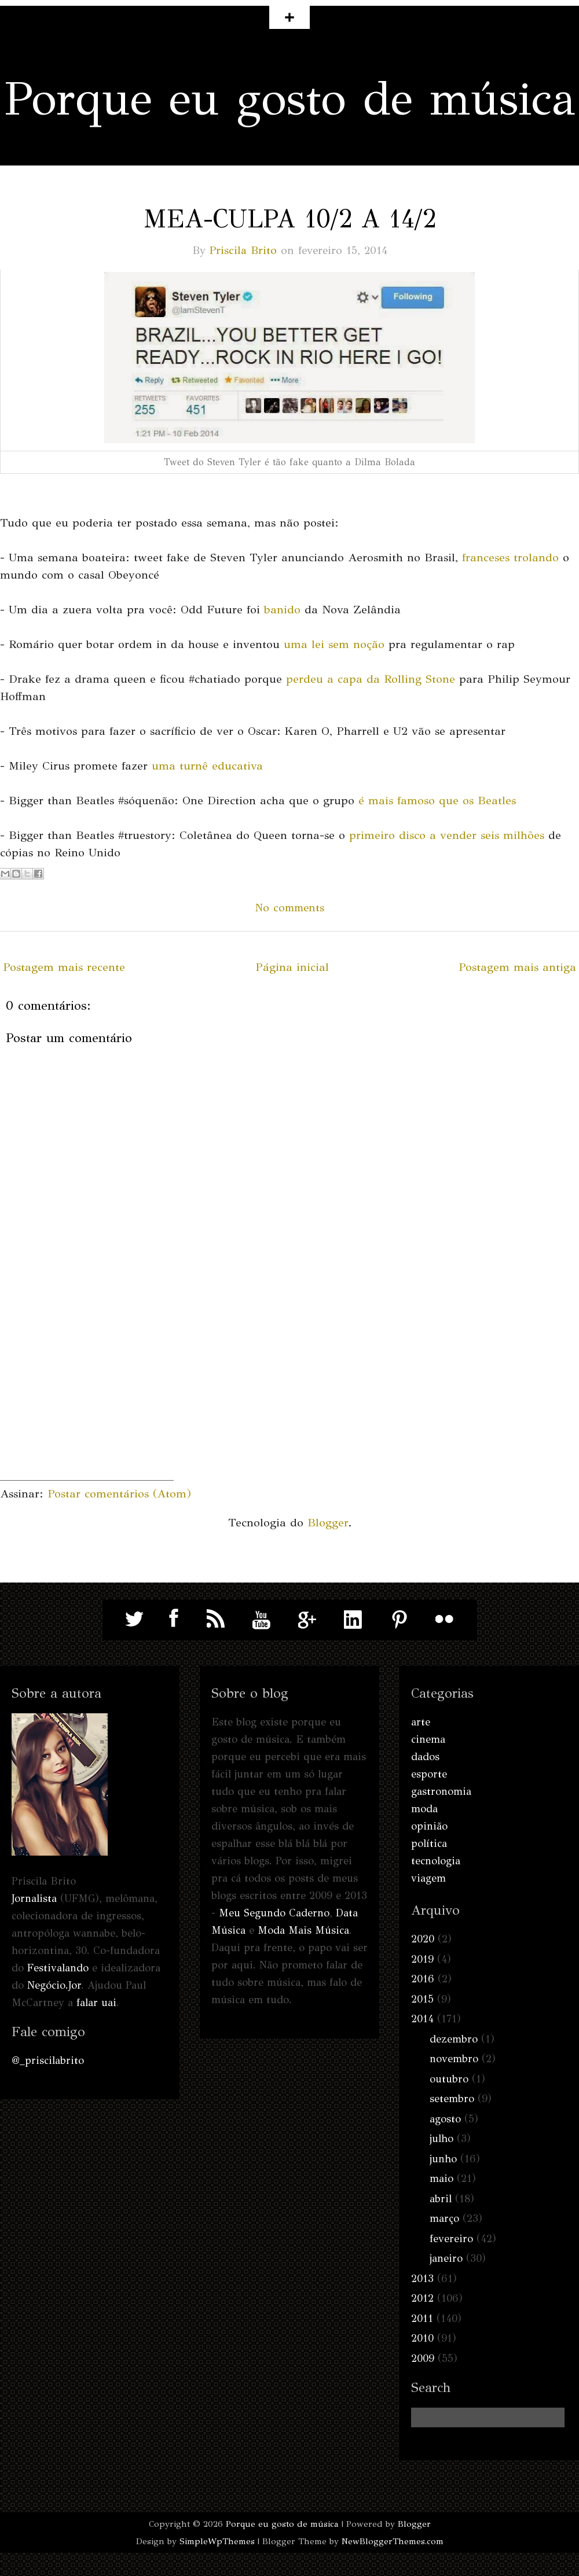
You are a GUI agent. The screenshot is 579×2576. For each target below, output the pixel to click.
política (429, 1843)
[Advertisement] (87, 1407)
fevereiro (451, 2238)
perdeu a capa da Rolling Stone (370, 679)
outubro (449, 2079)
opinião (429, 1826)
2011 (422, 2318)
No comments (289, 907)
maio (441, 2178)
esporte (429, 1774)
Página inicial (292, 967)
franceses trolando (510, 557)
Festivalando (58, 1968)
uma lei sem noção (334, 644)
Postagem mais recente (64, 967)
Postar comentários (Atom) (119, 1493)
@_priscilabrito (48, 2060)
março (444, 2218)
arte (420, 1722)
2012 (422, 2298)
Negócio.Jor (54, 1985)
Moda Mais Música (303, 1930)
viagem (428, 1878)
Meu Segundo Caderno (274, 1913)
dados (425, 1756)
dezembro (454, 2039)
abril (441, 2198)
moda (424, 1808)
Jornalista (34, 1898)
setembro (452, 2098)
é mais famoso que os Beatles (437, 800)
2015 (422, 1999)
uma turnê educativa (207, 766)
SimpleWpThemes (217, 2541)
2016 (422, 1979)
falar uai (96, 2002)
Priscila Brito (243, 250)
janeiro (446, 2258)
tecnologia (435, 1860)
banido (282, 609)
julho (441, 2138)
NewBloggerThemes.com (393, 2541)
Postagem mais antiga (517, 967)
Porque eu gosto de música (290, 98)
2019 (422, 1959)
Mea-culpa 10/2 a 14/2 (290, 218)
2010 (422, 2338)
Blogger (327, 1522)
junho (443, 2158)
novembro (454, 2058)
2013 (422, 2278)
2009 (422, 2358)
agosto (445, 2119)
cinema (428, 1739)
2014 (422, 2018)
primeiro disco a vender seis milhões (446, 835)
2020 (422, 1939)
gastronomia (441, 1791)
